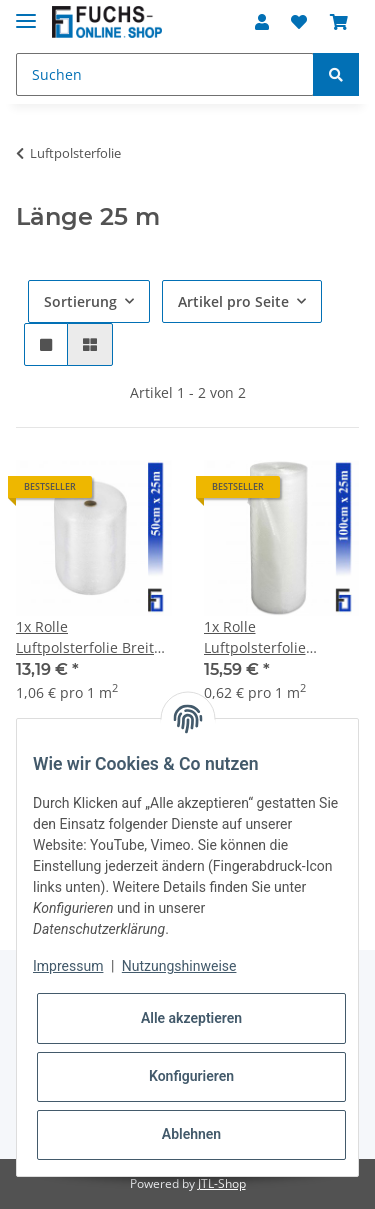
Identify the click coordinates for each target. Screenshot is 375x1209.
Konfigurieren (191, 1076)
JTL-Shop (222, 1183)
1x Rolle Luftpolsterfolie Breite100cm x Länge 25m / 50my (273, 637)
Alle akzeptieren (191, 1018)
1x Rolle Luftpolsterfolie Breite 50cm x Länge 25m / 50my (89, 637)
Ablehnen (191, 1134)
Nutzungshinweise (179, 966)
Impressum (68, 966)
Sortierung (80, 301)
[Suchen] (165, 74)
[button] (262, 22)
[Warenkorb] (339, 22)
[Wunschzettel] (299, 22)
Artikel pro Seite (233, 301)
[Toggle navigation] (26, 12)
